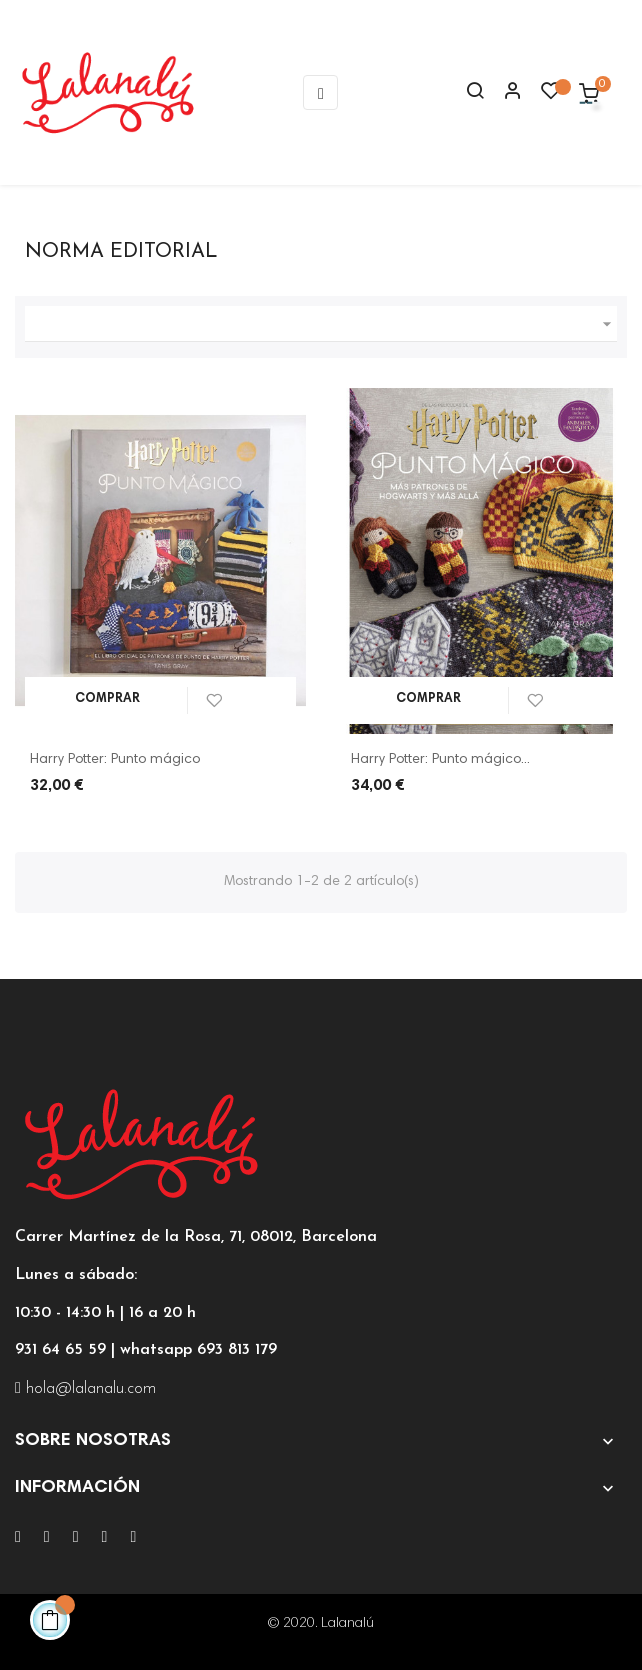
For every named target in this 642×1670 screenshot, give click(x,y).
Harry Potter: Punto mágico (115, 760)
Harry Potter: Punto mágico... (440, 760)
